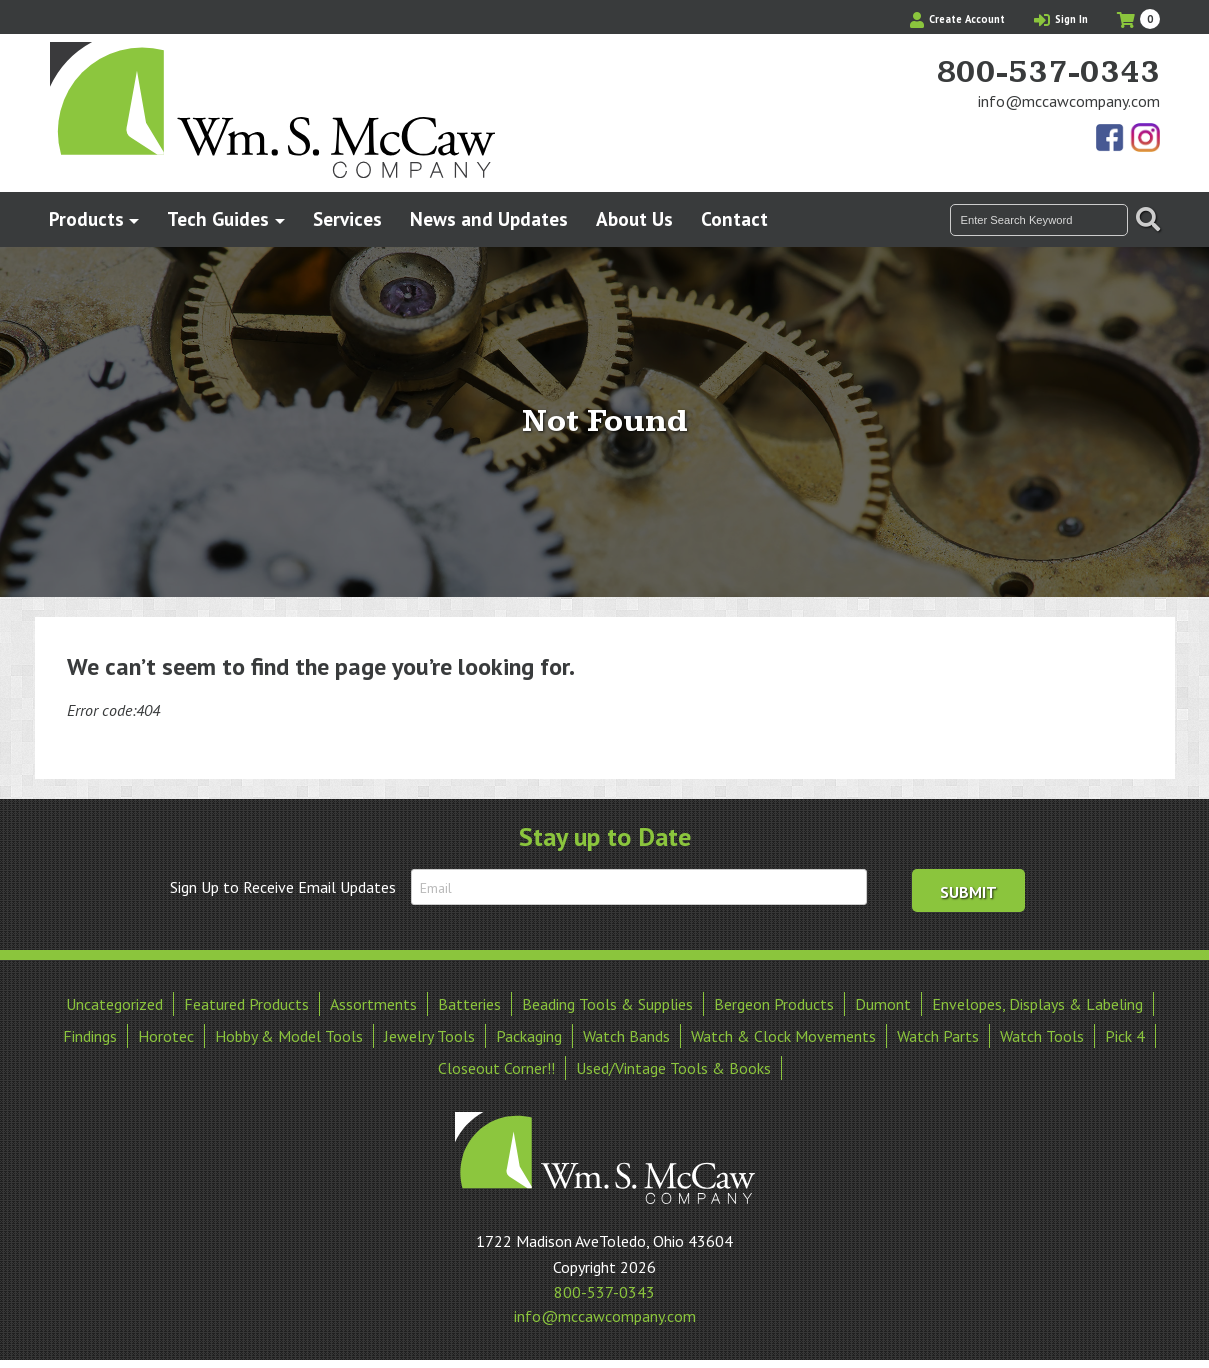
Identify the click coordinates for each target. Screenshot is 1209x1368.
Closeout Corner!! (496, 1068)
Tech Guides (218, 218)
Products (86, 218)
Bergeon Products (774, 1004)
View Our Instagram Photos (1145, 139)
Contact (734, 218)
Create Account (957, 19)
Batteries (469, 1004)
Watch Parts (938, 1036)
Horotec (166, 1036)
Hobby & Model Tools (289, 1036)
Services (347, 218)
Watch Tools (1042, 1036)
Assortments (373, 1004)
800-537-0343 (1048, 73)
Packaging (529, 1036)
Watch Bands (626, 1036)
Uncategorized (114, 1004)
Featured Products (246, 1004)
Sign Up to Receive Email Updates (283, 887)
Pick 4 (1125, 1036)
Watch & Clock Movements (783, 1036)
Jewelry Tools (429, 1036)
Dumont (883, 1004)
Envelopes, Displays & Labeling (1037, 1004)
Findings (90, 1036)
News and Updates (489, 218)
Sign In (1061, 19)
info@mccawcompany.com (1069, 101)
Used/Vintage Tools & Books (673, 1068)
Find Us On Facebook (1111, 139)
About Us (634, 218)
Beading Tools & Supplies (607, 1004)
